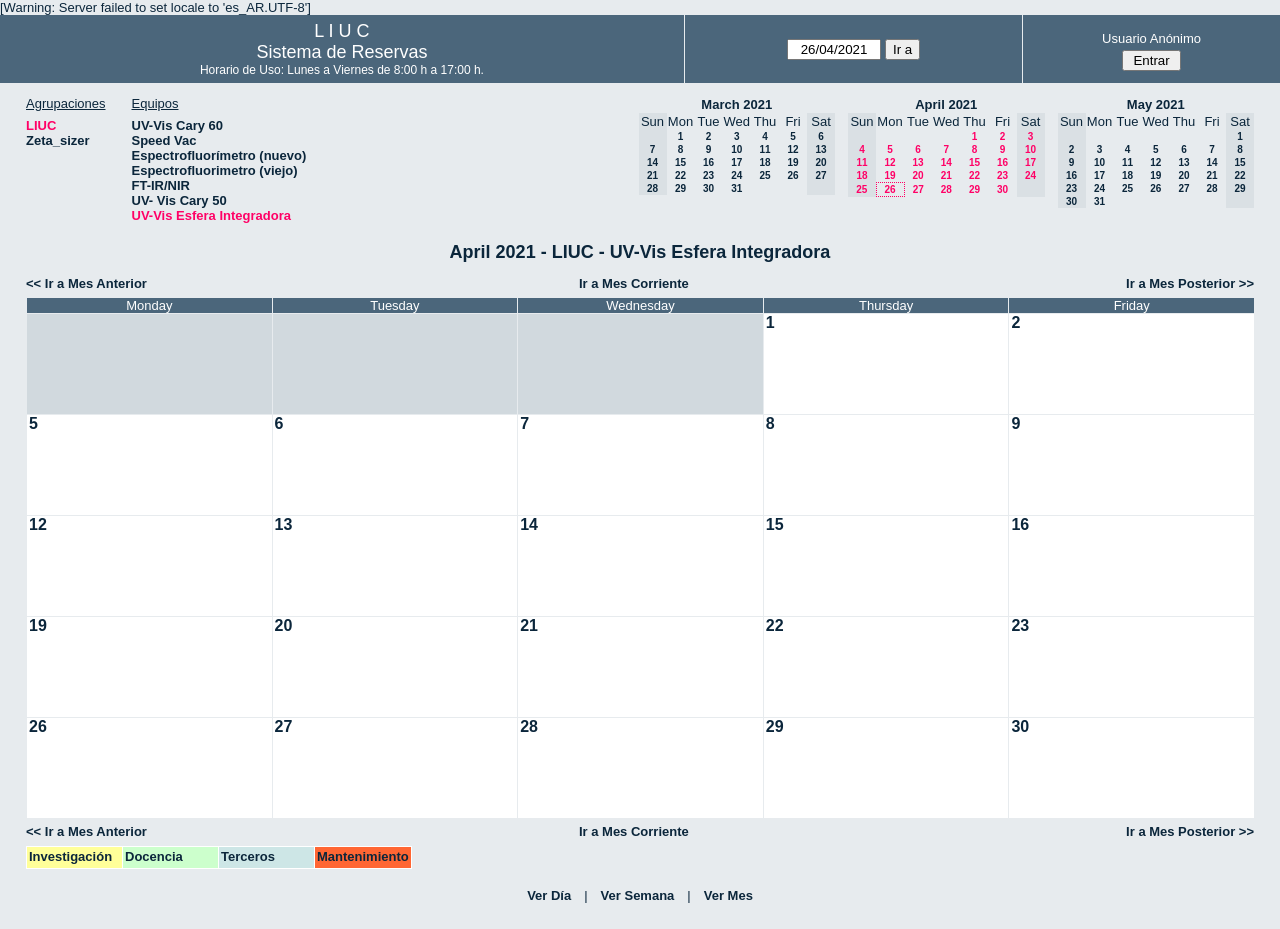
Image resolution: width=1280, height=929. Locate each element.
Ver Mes (728, 895)
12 (792, 149)
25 (764, 175)
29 (680, 188)
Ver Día (549, 895)
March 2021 (736, 104)
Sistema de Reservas (341, 52)
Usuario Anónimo (1151, 38)
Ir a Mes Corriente (634, 283)
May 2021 (1156, 104)
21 (946, 175)
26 (792, 175)
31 (736, 188)
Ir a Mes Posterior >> (1190, 283)
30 (708, 188)
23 (708, 175)
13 (917, 162)
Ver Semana (638, 895)
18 (764, 162)
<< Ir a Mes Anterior (86, 283)
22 (680, 175)
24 (736, 175)
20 (917, 175)
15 (680, 162)
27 (918, 189)
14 (946, 162)
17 (736, 162)
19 (792, 162)
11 (764, 149)
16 (708, 162)
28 (946, 189)
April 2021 (946, 104)
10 (736, 149)
